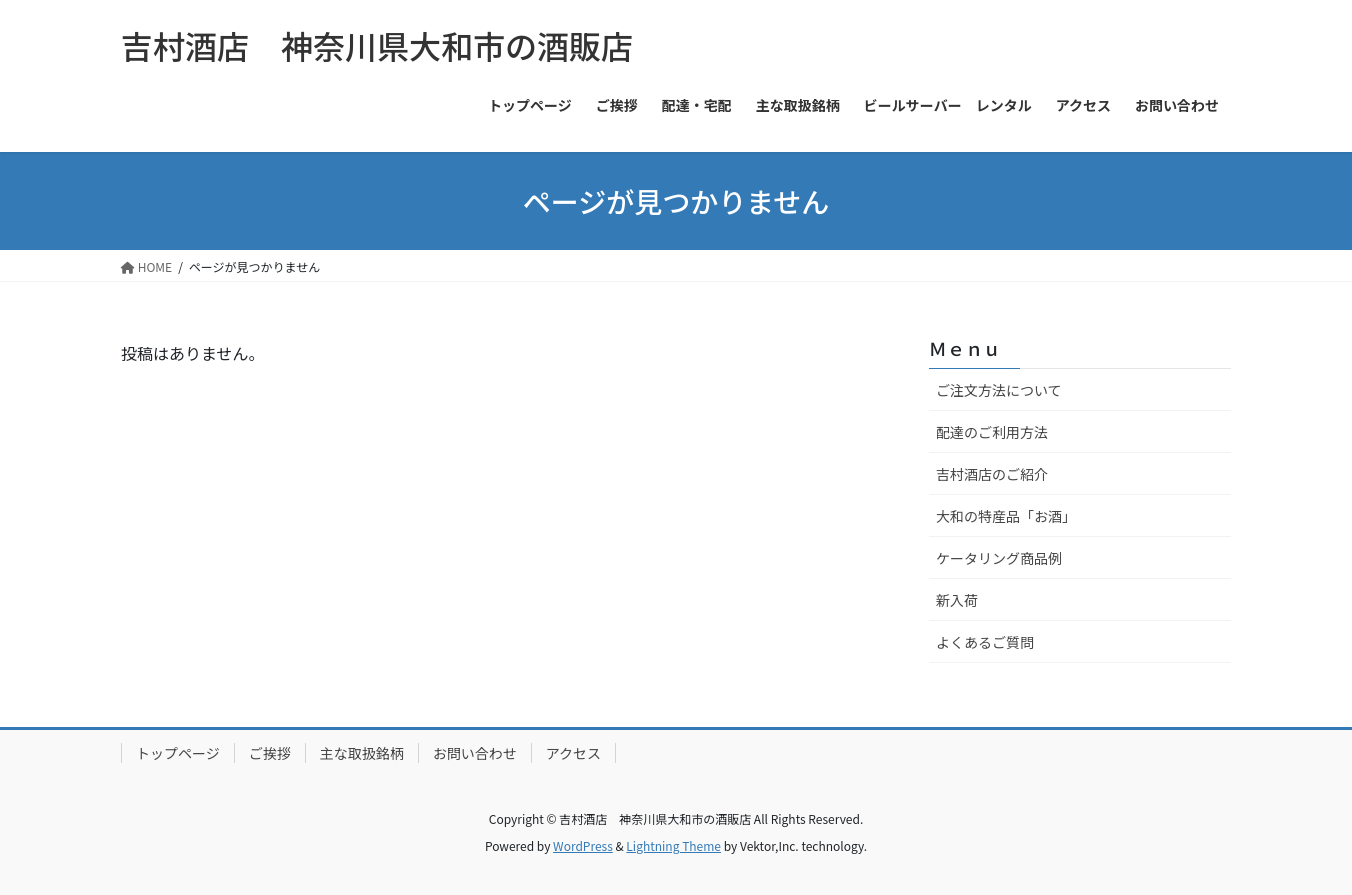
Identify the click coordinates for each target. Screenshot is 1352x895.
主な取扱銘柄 (362, 753)
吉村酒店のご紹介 (992, 474)
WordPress (583, 845)
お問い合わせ (475, 753)
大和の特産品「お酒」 (1006, 516)
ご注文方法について (999, 390)
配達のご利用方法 (992, 432)
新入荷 (957, 600)
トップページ (178, 753)
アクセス (573, 753)
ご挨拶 (270, 753)
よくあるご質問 (985, 642)
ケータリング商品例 (999, 558)
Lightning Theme (673, 845)
